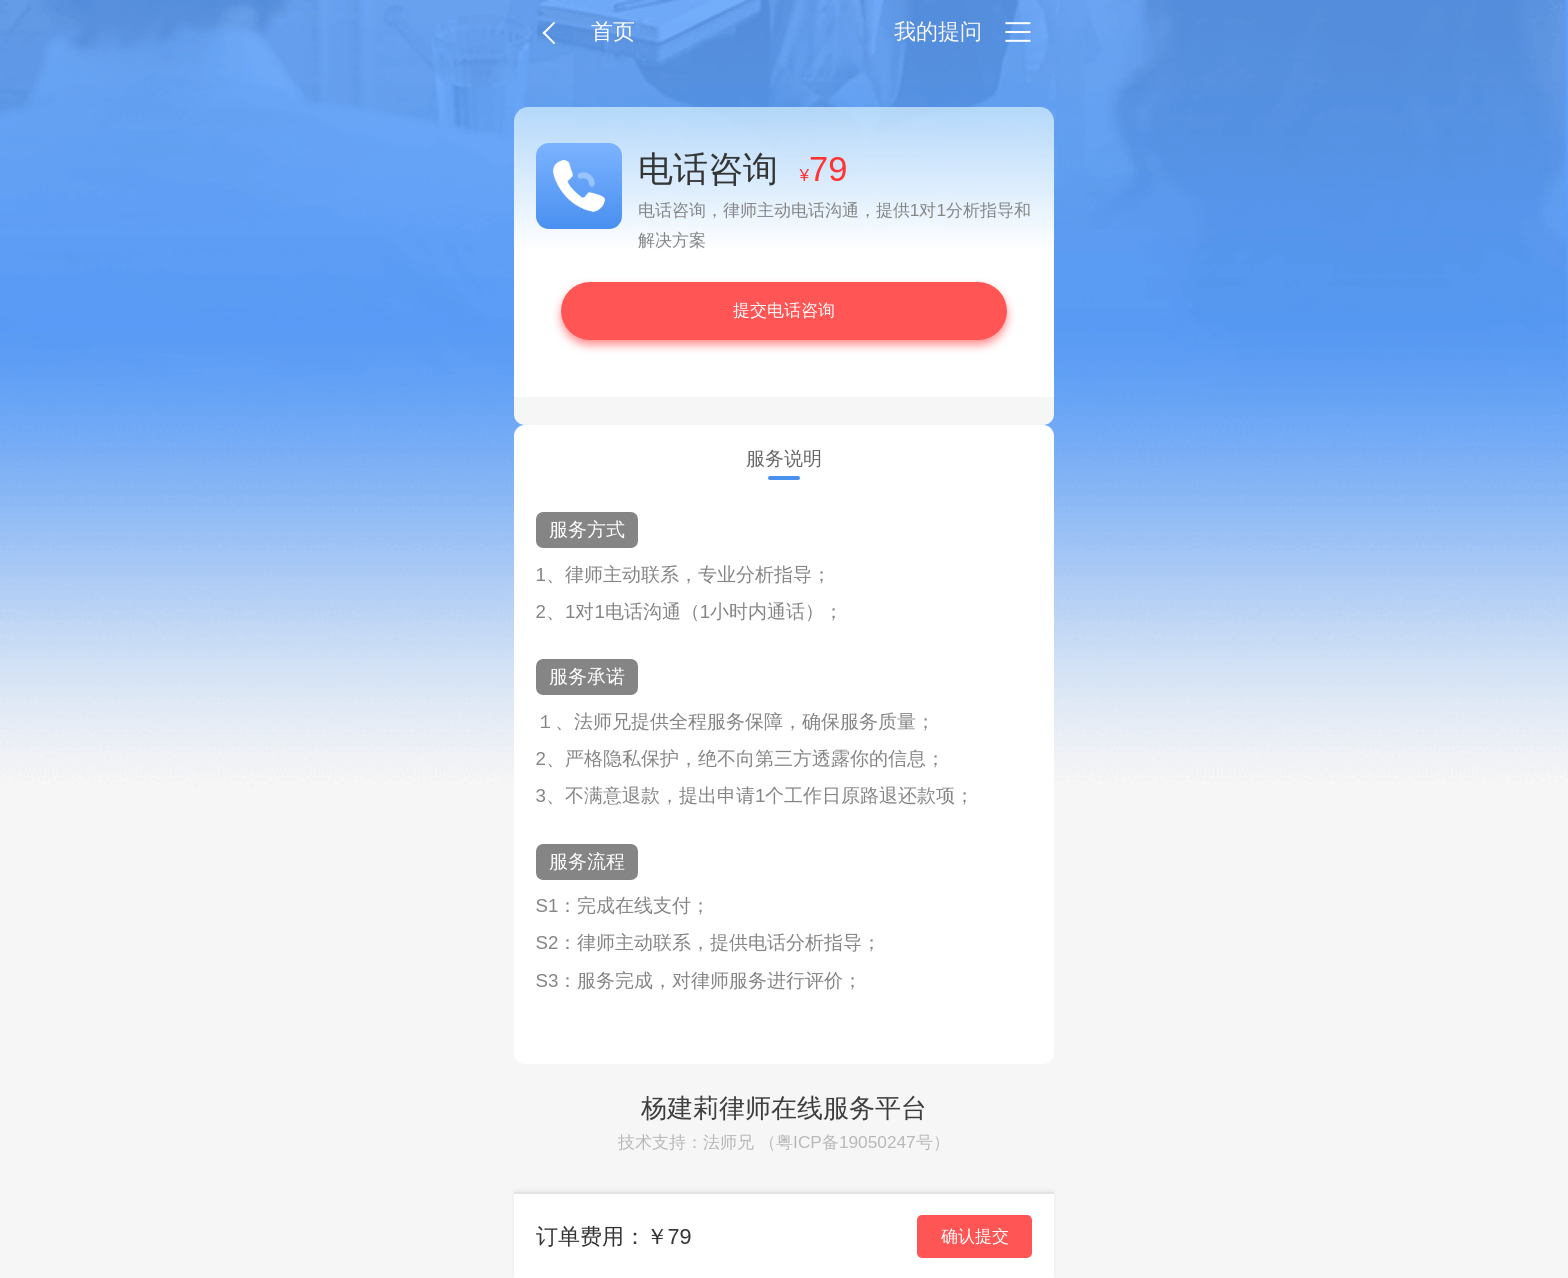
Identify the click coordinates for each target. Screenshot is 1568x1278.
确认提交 (975, 1236)
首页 (613, 31)
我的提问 (938, 31)
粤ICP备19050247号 (854, 1142)
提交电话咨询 (784, 310)
